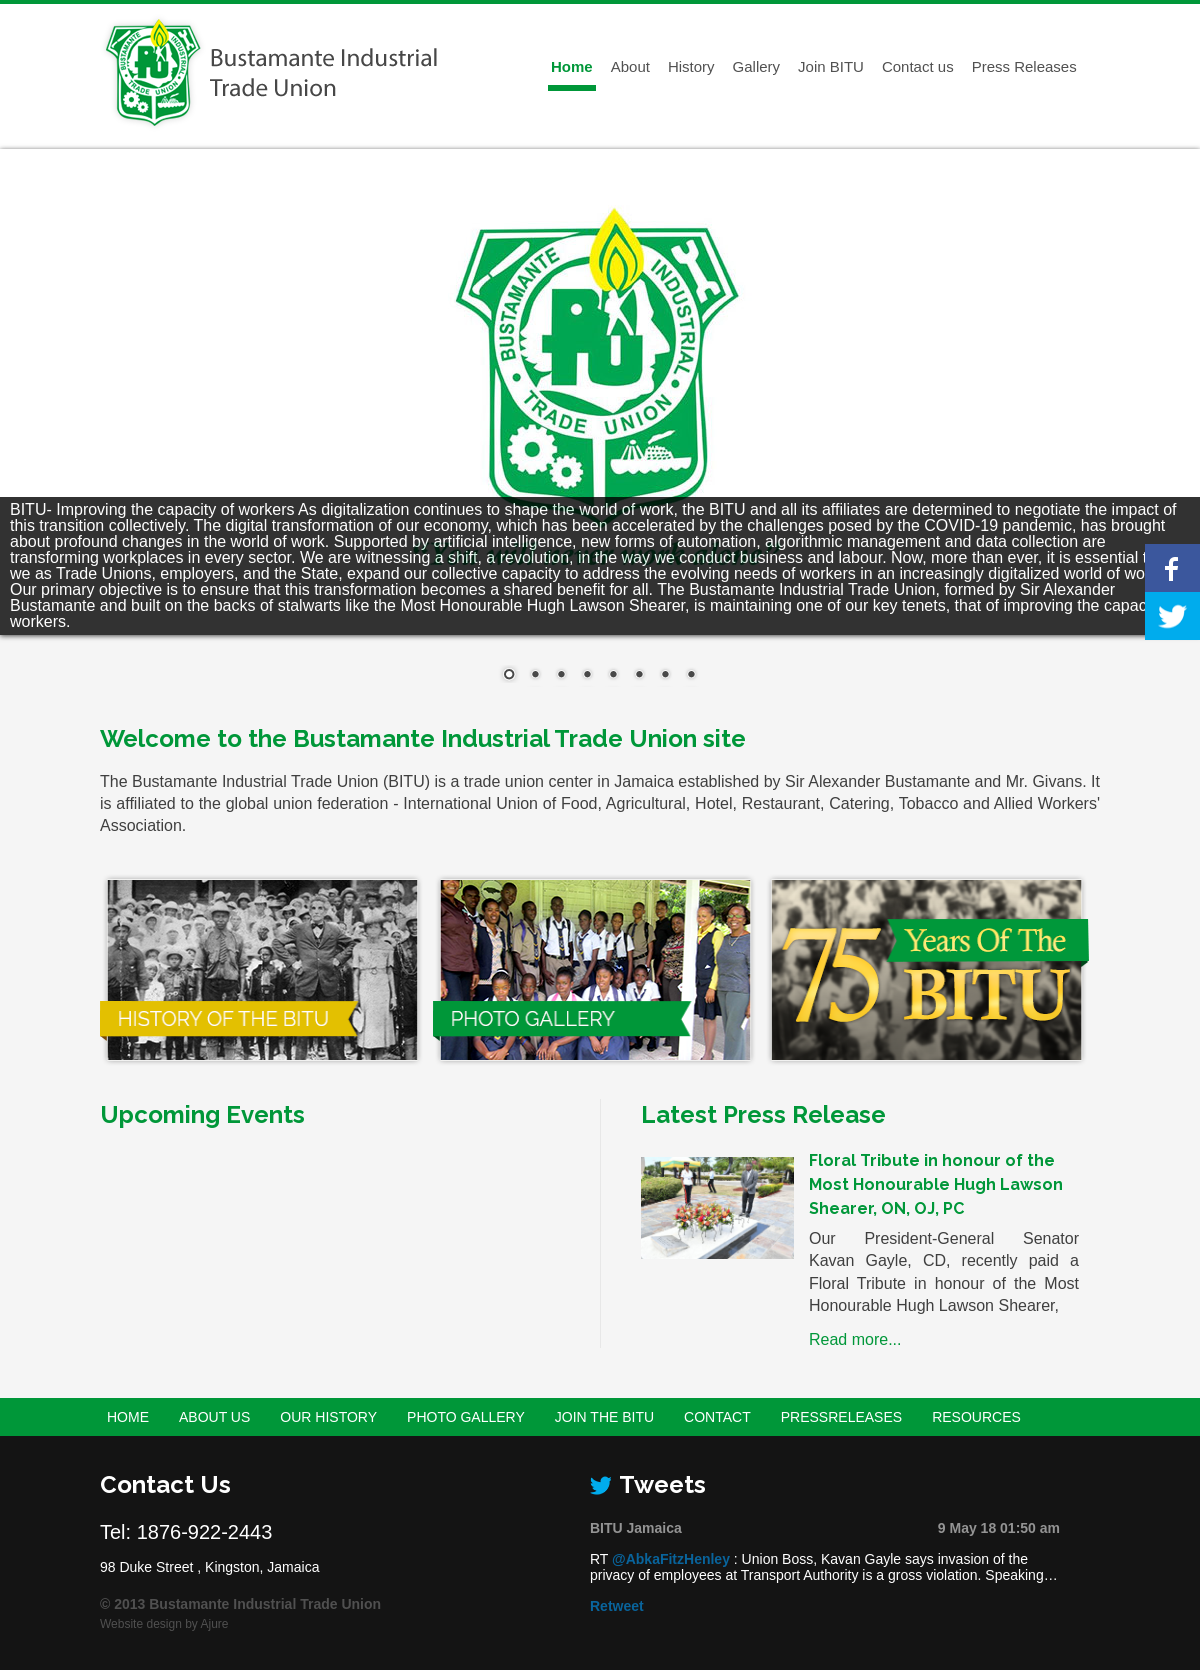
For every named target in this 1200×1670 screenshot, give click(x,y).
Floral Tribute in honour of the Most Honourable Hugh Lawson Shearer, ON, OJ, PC (936, 1184)
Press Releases (1024, 66)
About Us (214, 1417)
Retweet (617, 1606)
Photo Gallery (466, 1417)
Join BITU (831, 66)
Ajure (215, 1624)
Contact (717, 1417)
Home (572, 66)
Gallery (757, 66)
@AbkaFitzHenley (671, 1559)
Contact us (918, 66)
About (630, 66)
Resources (976, 1417)
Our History (328, 1417)
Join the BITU (604, 1417)
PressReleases (841, 1417)
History (691, 66)
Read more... (855, 1339)
